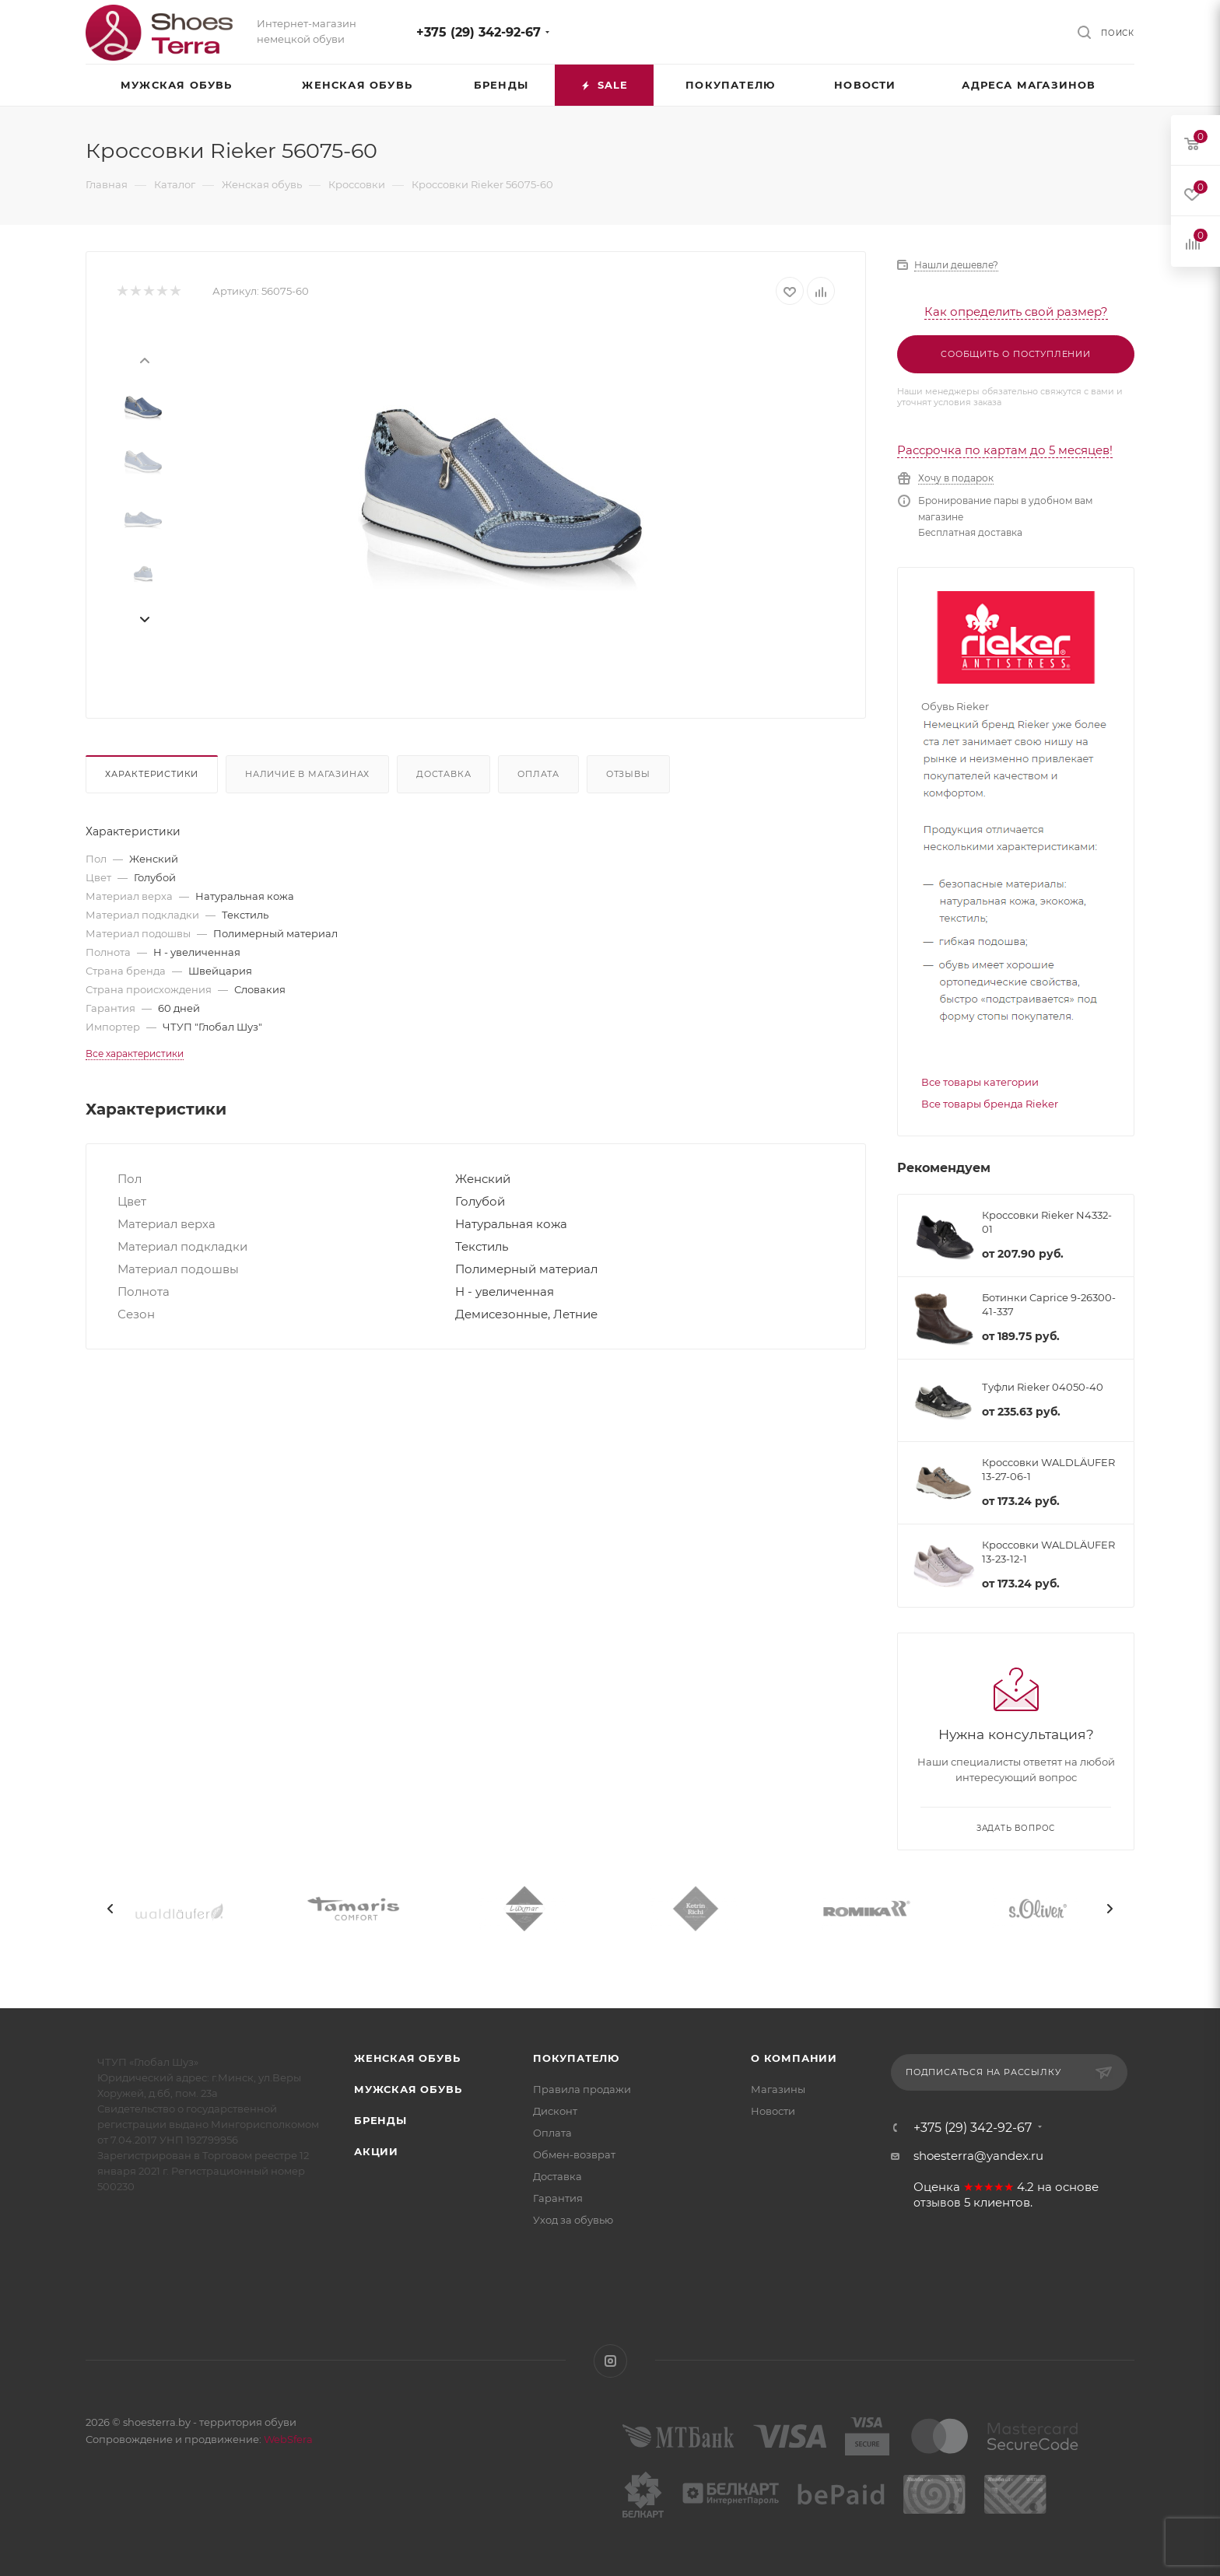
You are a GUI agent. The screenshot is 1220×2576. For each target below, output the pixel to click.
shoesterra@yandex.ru (978, 2155)
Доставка (443, 773)
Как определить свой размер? (1016, 311)
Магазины (778, 2089)
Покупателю (576, 2058)
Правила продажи (582, 2089)
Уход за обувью (573, 2220)
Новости (773, 2111)
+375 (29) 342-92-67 (478, 32)
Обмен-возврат (574, 2154)
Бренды (380, 2120)
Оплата (538, 773)
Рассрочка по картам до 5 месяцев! (1005, 450)
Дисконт (555, 2111)
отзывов (937, 2203)
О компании (794, 2058)
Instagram (610, 2361)
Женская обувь (407, 2058)
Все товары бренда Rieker (989, 1103)
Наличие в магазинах (307, 773)
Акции (376, 2151)
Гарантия (558, 2198)
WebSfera (287, 2439)
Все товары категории (980, 1082)
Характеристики (151, 773)
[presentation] (144, 359)
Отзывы (628, 773)
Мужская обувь (407, 2089)
